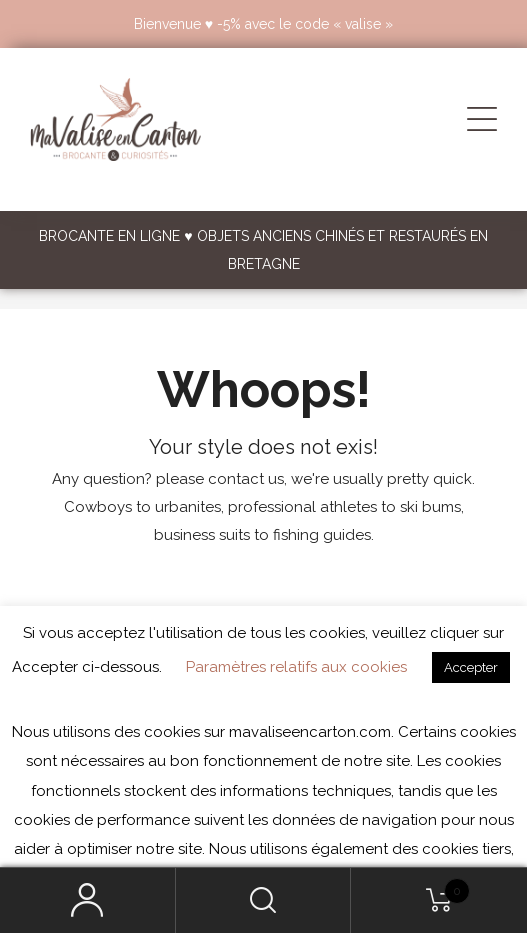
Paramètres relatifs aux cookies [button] (296, 667)
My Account (88, 900)
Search (264, 900)
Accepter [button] (471, 667)
